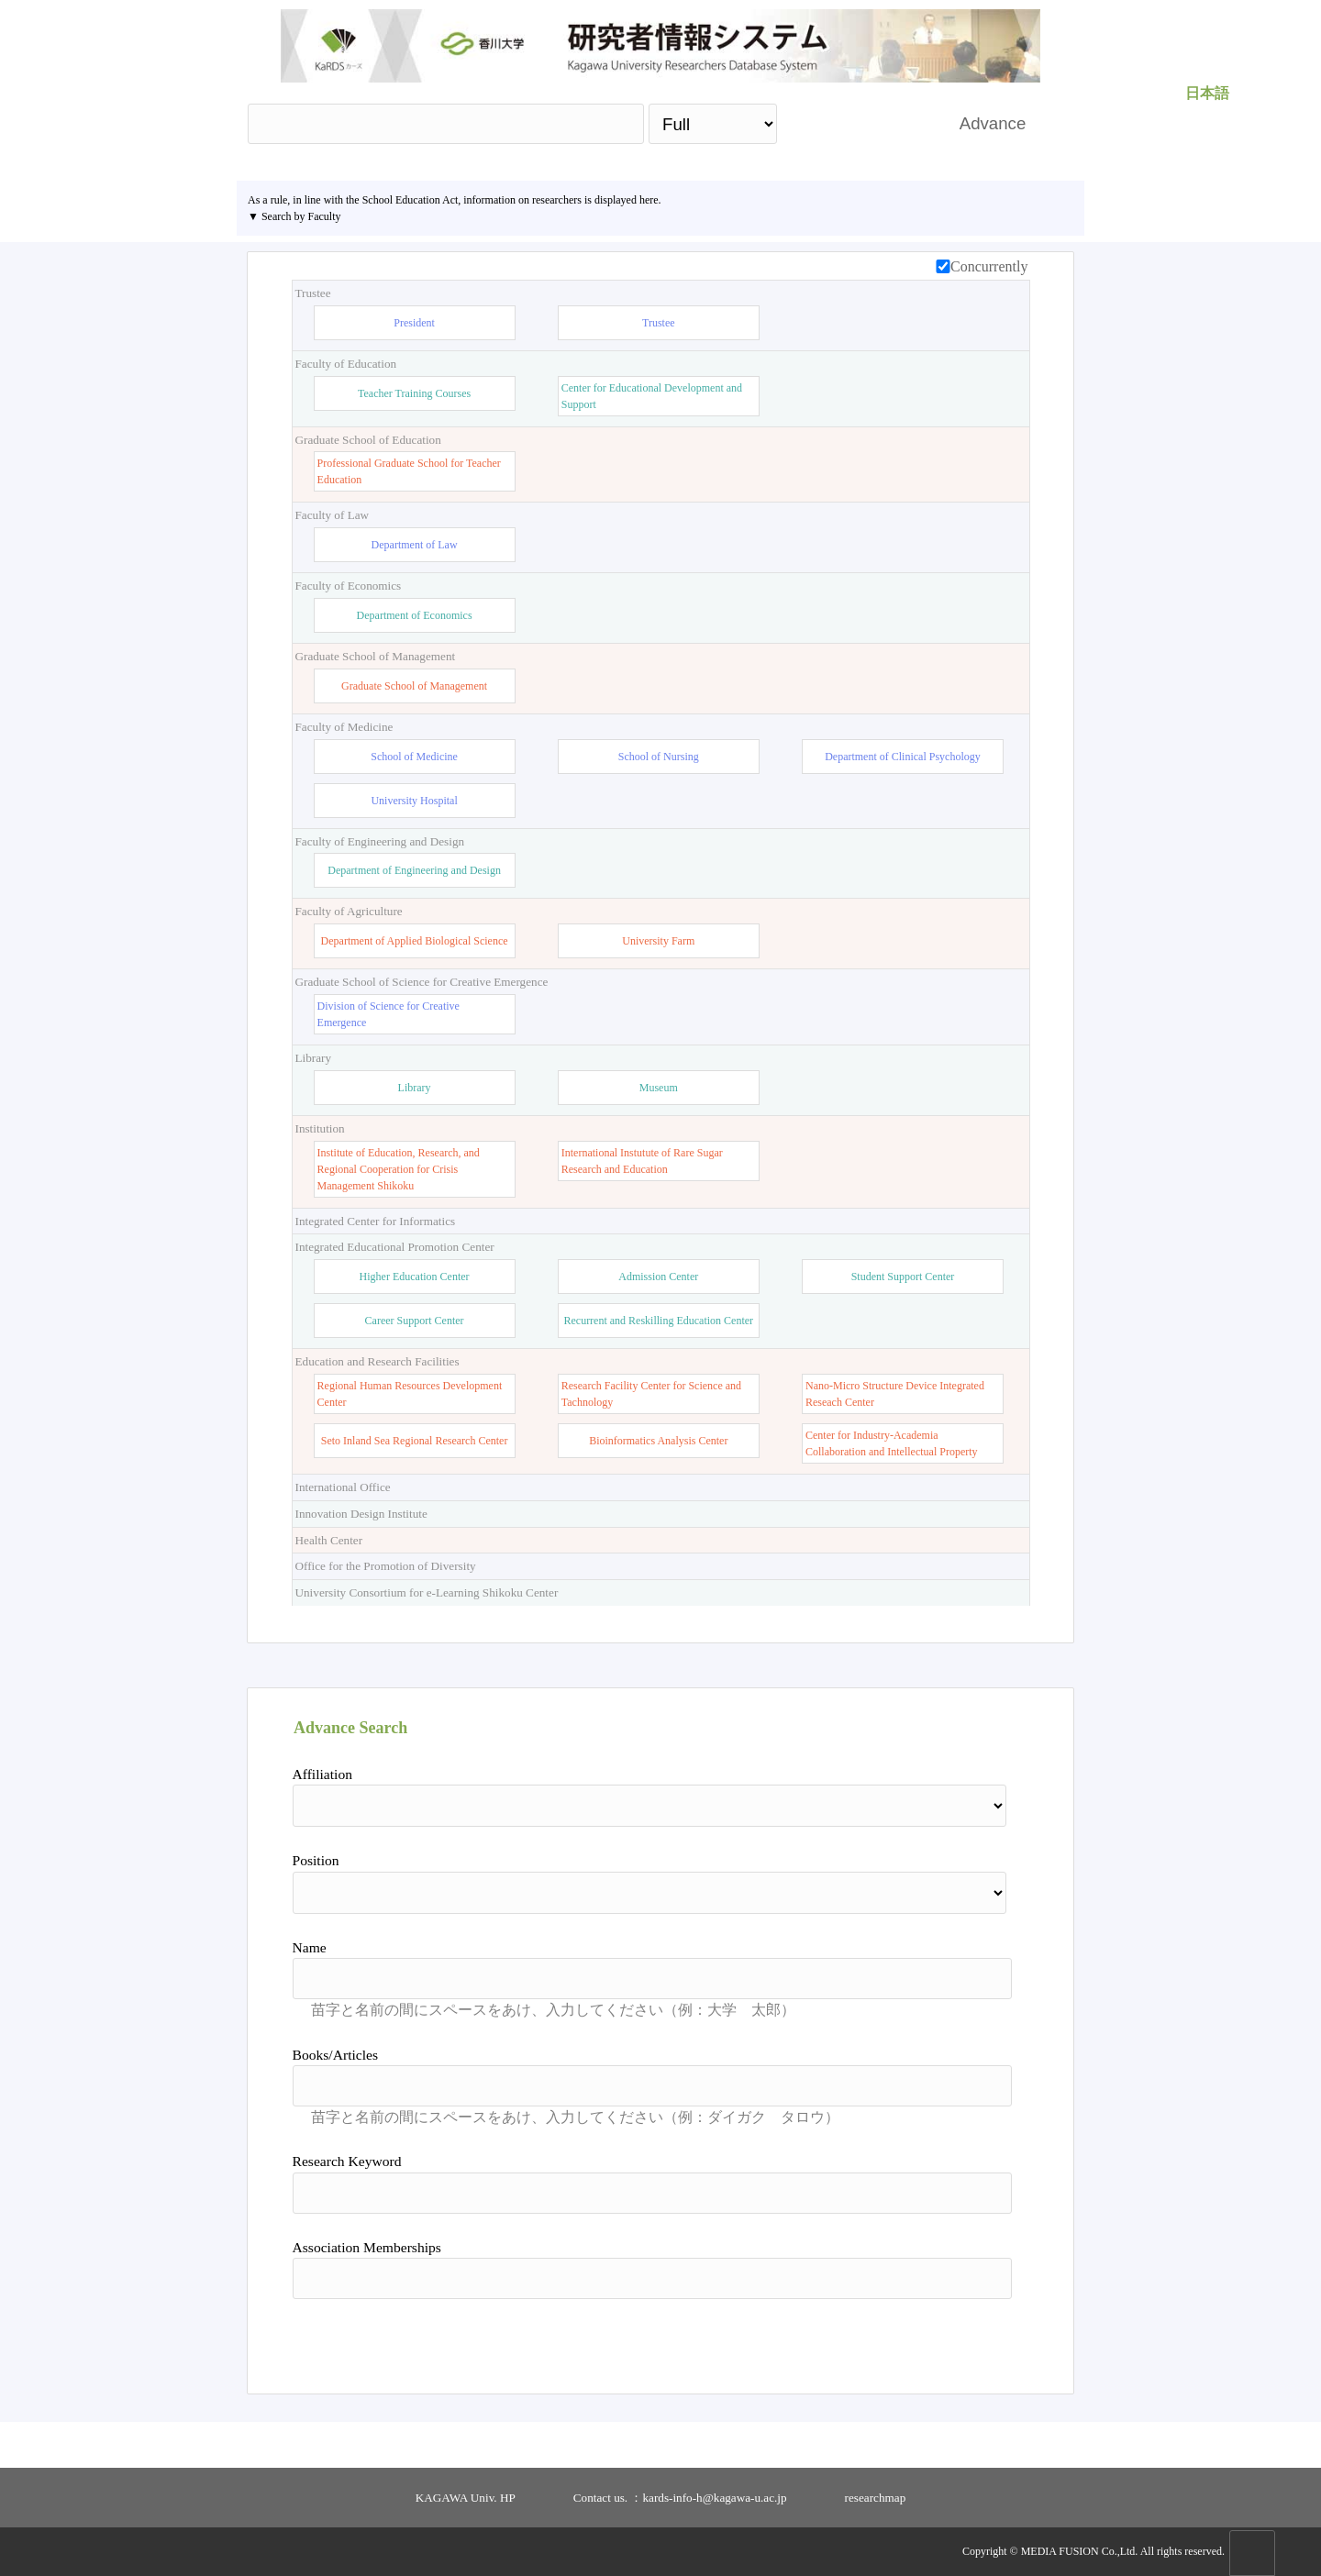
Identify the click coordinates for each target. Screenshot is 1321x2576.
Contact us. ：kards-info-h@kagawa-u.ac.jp (680, 2497)
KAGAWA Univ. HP (466, 2497)
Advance (993, 123)
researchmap (875, 2497)
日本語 (1207, 93)
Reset (964, 2339)
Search (859, 123)
